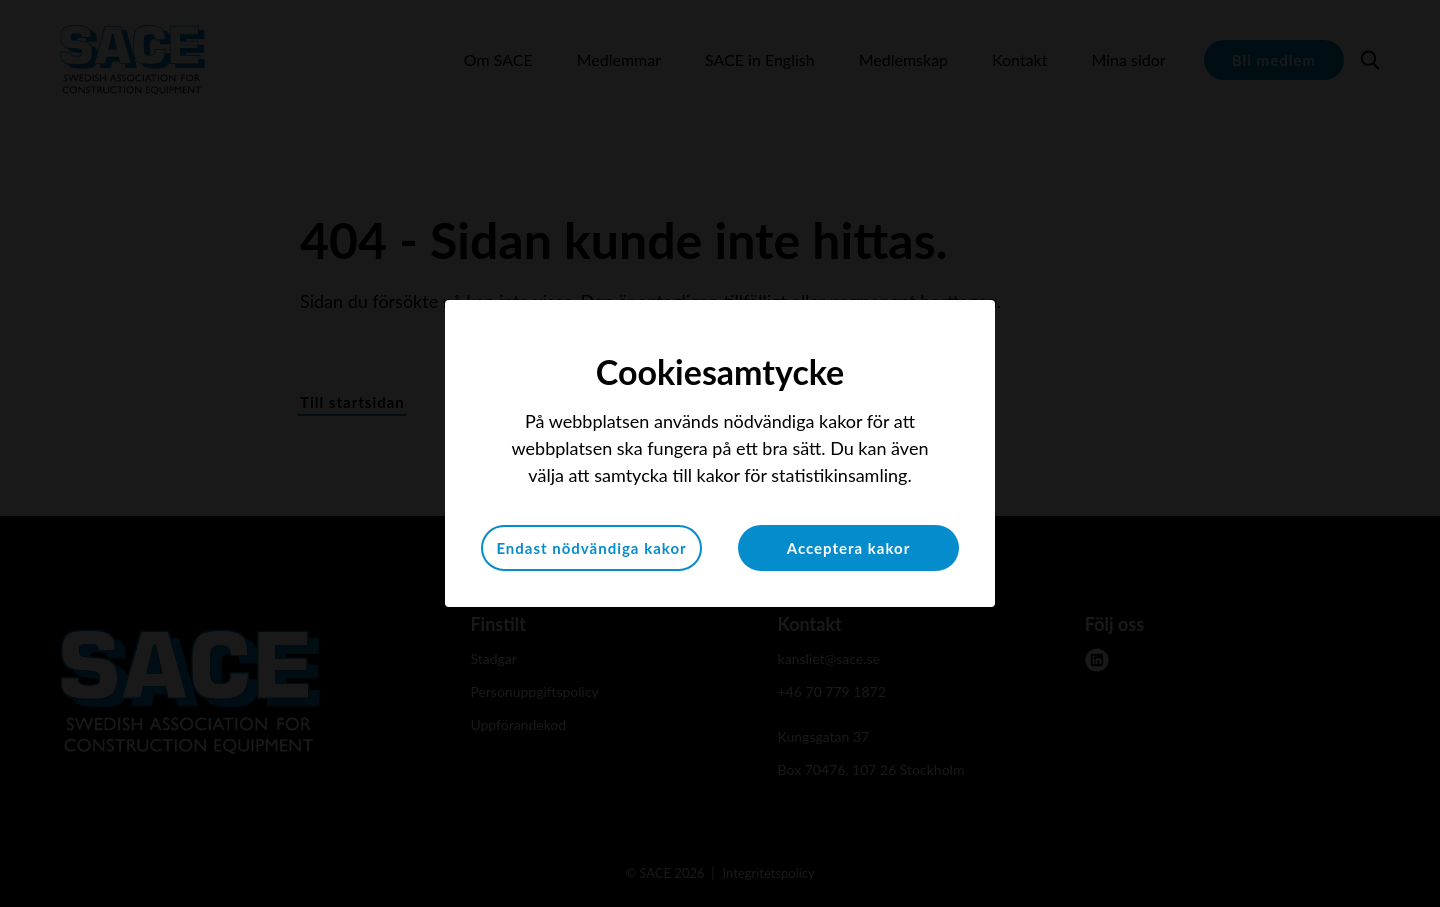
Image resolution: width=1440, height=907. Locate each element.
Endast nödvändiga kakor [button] (591, 548)
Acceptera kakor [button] (849, 548)
